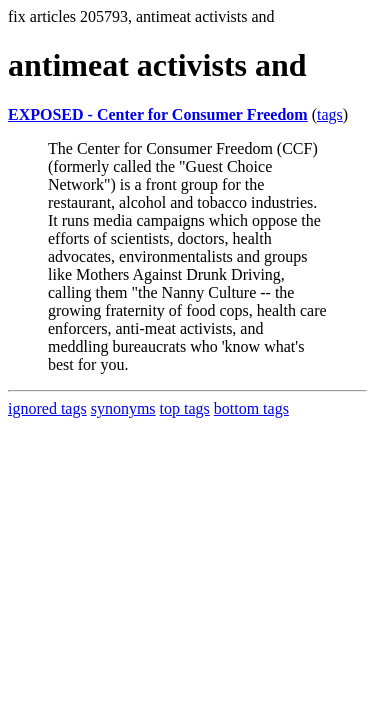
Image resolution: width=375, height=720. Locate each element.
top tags (185, 408)
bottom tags (251, 408)
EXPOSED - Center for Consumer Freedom (158, 114)
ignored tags (47, 408)
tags (330, 114)
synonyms (123, 408)
